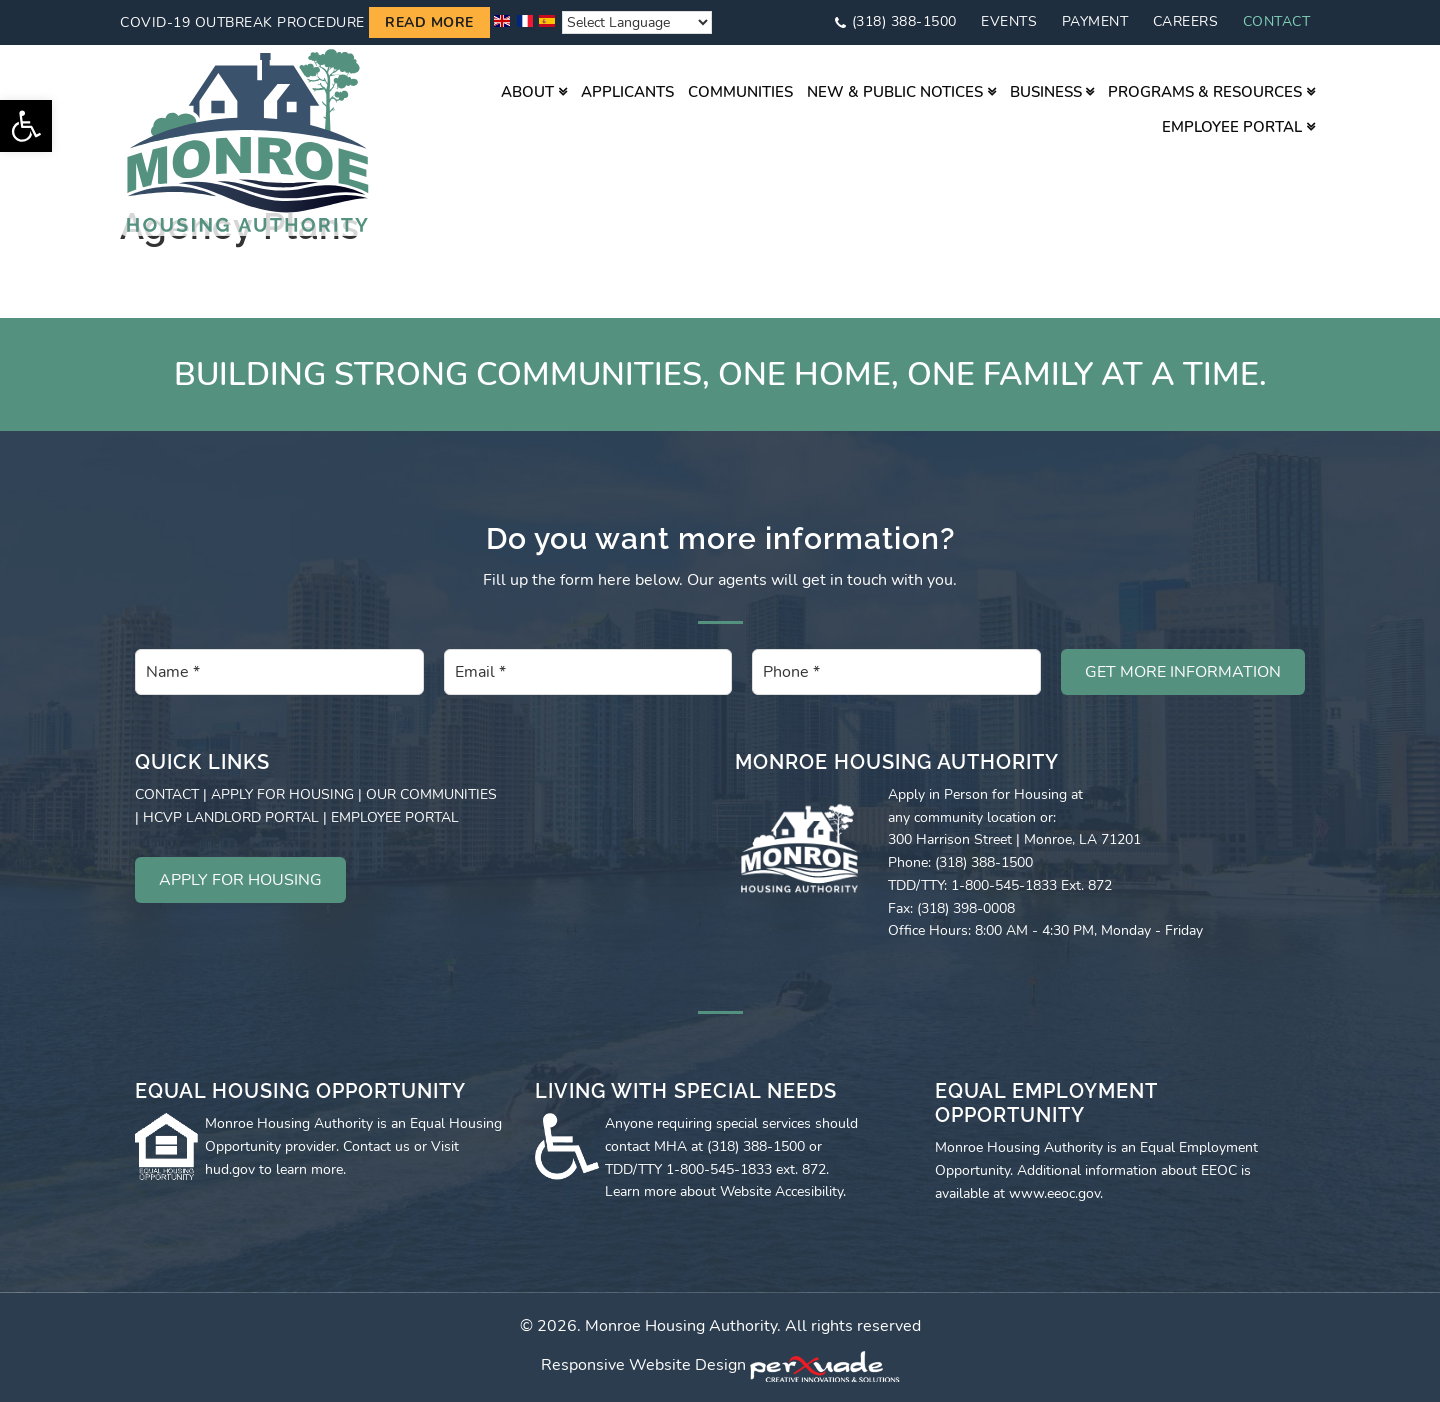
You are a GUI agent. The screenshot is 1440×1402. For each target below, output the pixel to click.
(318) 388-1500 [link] (904, 21)
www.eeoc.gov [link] (1054, 1193)
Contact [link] (1277, 21)
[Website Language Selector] (637, 22)
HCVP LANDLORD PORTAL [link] (231, 817)
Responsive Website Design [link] (643, 1366)
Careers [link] (1186, 21)
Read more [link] (429, 22)
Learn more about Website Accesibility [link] (724, 1191)
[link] (26, 126)
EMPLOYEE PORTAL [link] (395, 817)
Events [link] (1009, 21)
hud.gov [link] (230, 1169)
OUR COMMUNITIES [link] (431, 794)
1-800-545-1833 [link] (719, 1169)
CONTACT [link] (167, 794)
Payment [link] (1095, 21)
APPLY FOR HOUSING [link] (282, 794)
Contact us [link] (376, 1146)
